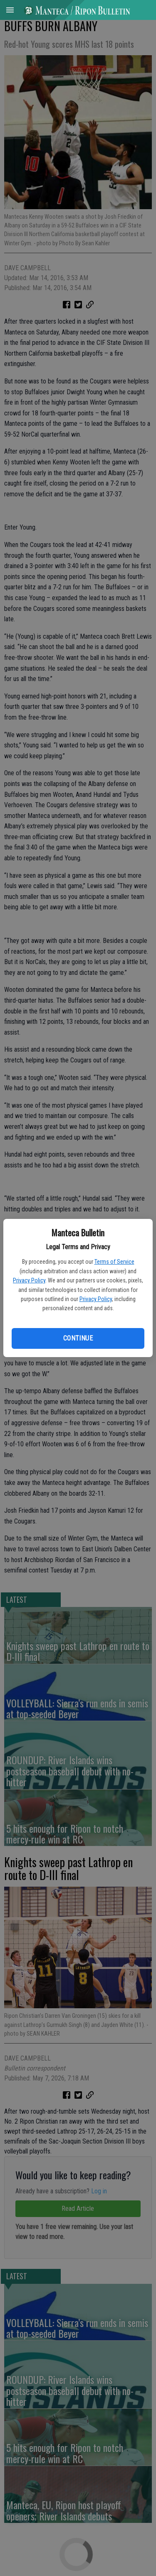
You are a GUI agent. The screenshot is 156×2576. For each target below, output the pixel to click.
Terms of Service (114, 1261)
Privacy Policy (29, 1280)
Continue (78, 1338)
